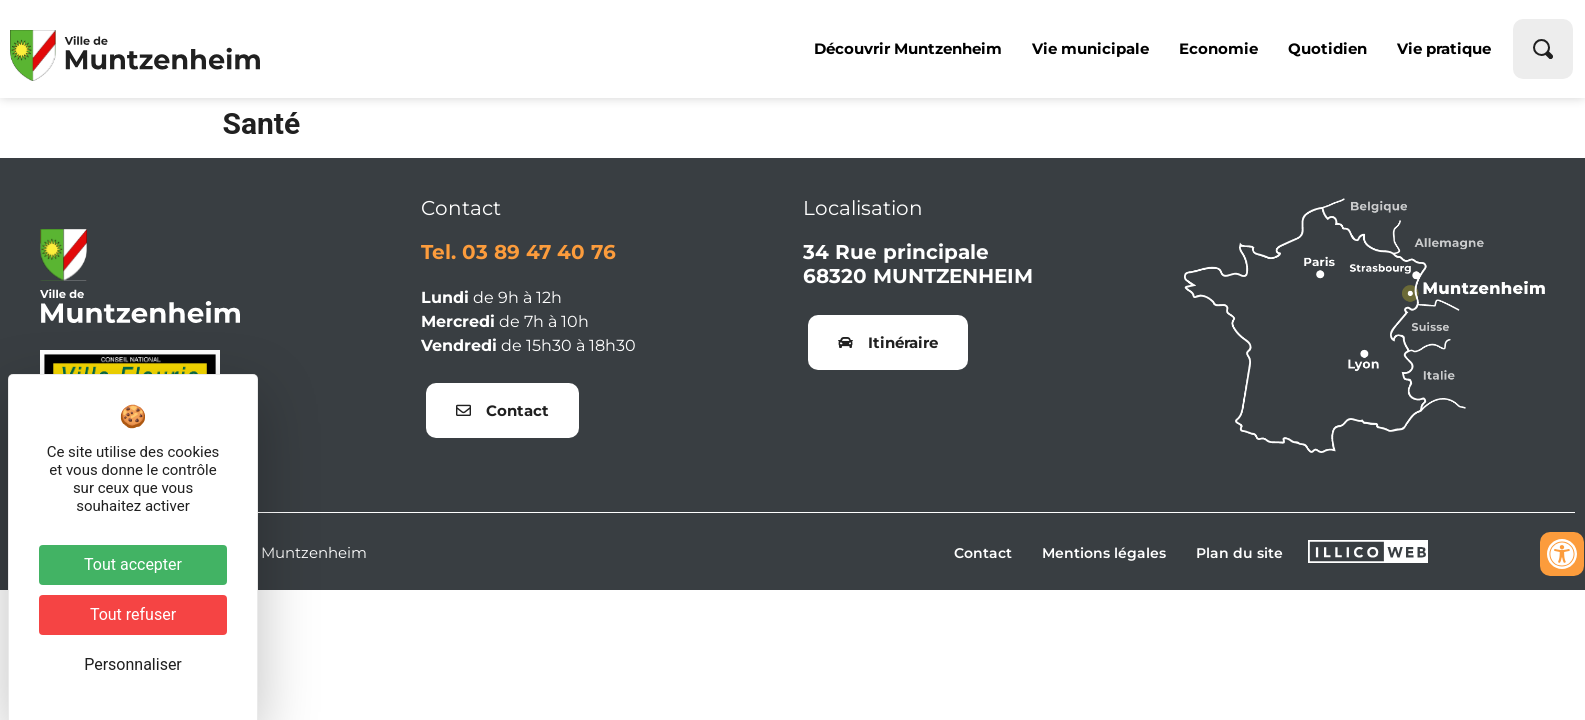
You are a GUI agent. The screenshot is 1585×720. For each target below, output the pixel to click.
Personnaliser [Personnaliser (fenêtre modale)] (133, 664)
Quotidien (1327, 48)
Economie (1218, 48)
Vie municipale (1090, 48)
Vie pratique (1444, 48)
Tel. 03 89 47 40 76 (518, 252)
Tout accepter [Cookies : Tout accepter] (133, 564)
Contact (983, 553)
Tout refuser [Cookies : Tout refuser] (133, 614)
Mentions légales (1104, 553)
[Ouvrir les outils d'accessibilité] (1562, 554)
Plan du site (1239, 553)
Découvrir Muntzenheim (908, 48)
